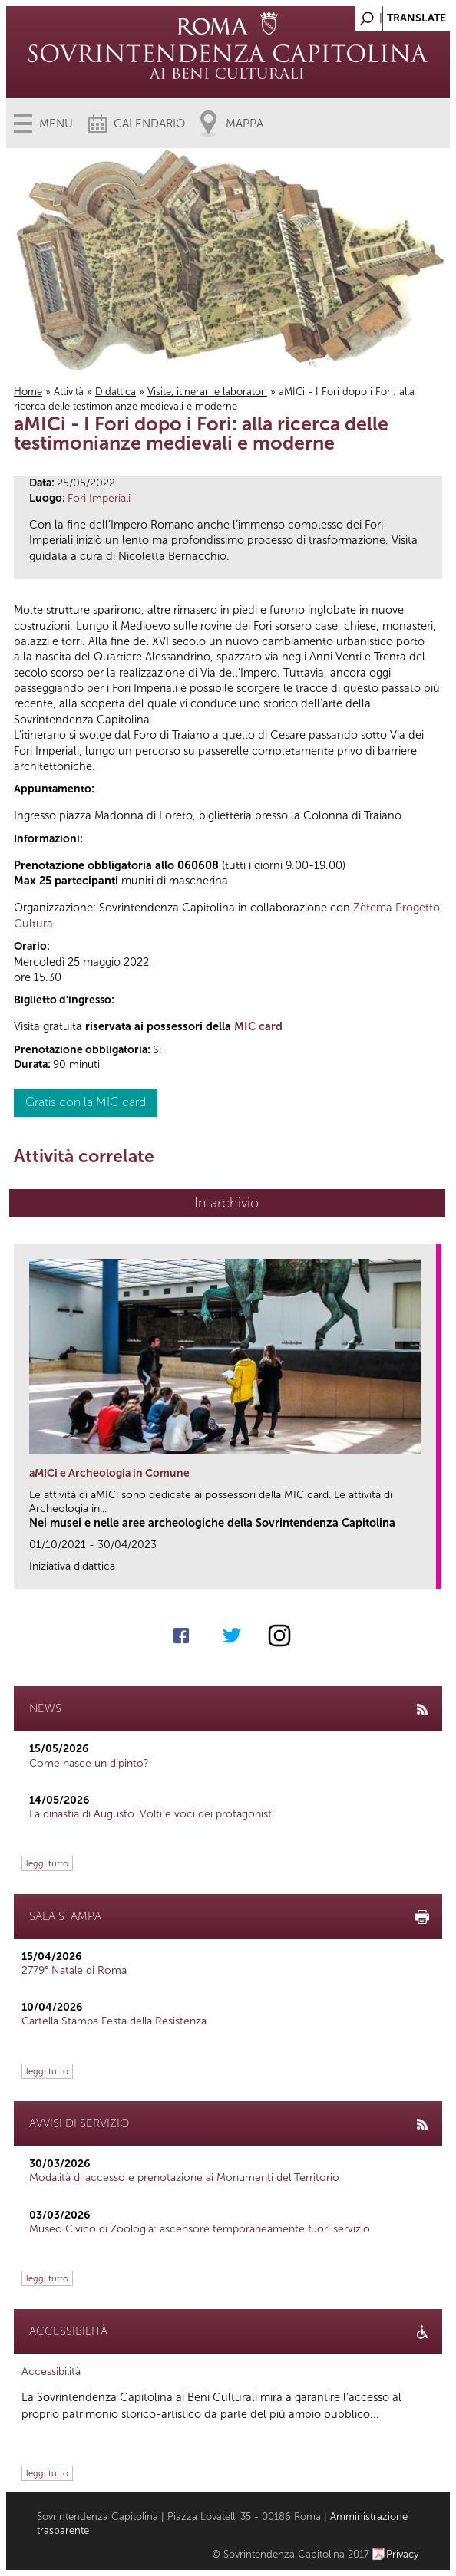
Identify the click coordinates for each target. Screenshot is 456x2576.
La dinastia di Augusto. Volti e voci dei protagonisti (151, 1813)
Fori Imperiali (99, 498)
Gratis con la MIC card (85, 1102)
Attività (69, 391)
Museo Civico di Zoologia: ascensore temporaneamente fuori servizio (199, 2228)
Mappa (244, 123)
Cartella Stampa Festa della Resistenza (114, 2021)
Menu (56, 123)
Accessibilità (51, 2371)
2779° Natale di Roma (74, 1970)
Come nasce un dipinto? (89, 1763)
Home (28, 391)
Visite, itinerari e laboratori (207, 391)
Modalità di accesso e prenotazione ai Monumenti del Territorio (184, 2177)
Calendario (149, 123)
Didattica (115, 391)
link (429, 1572)
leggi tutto (47, 1863)
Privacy (402, 2554)
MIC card (258, 1026)
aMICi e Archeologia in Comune (109, 1473)
